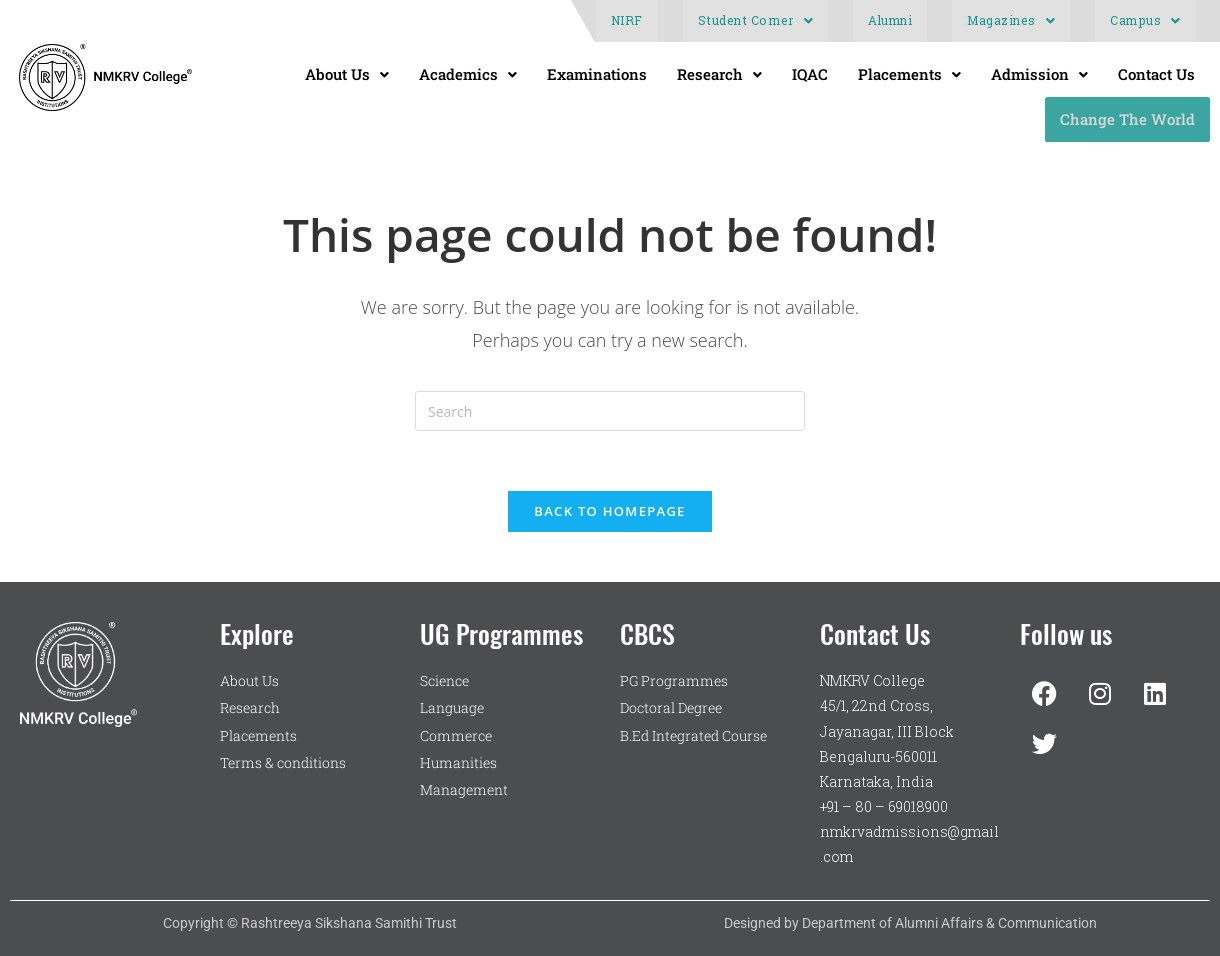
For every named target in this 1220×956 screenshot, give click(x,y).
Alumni (890, 20)
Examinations (597, 74)
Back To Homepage (609, 511)
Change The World (1127, 119)
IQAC (810, 74)
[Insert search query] (610, 411)
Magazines (1011, 20)
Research (719, 74)
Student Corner (756, 20)
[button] (756, 21)
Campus (1145, 20)
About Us (347, 74)
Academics (468, 74)
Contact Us (1156, 74)
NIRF (627, 20)
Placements (909, 74)
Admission (1039, 74)
